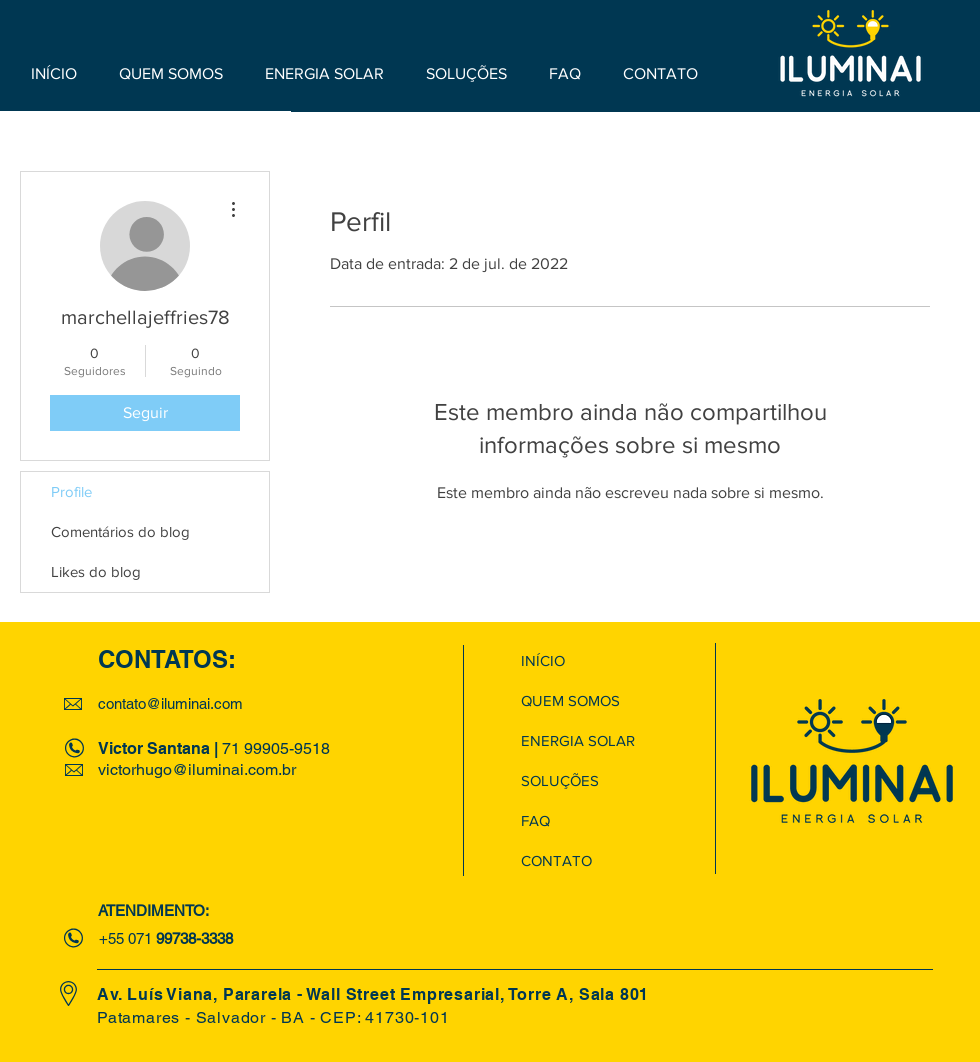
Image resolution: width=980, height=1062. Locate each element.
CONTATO (556, 860)
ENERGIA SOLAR (578, 740)
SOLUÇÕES (560, 780)
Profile (71, 491)
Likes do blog (96, 571)
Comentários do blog (120, 531)
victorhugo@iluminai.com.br (197, 769)
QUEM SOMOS (570, 700)
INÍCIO (543, 660)
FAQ (535, 820)
